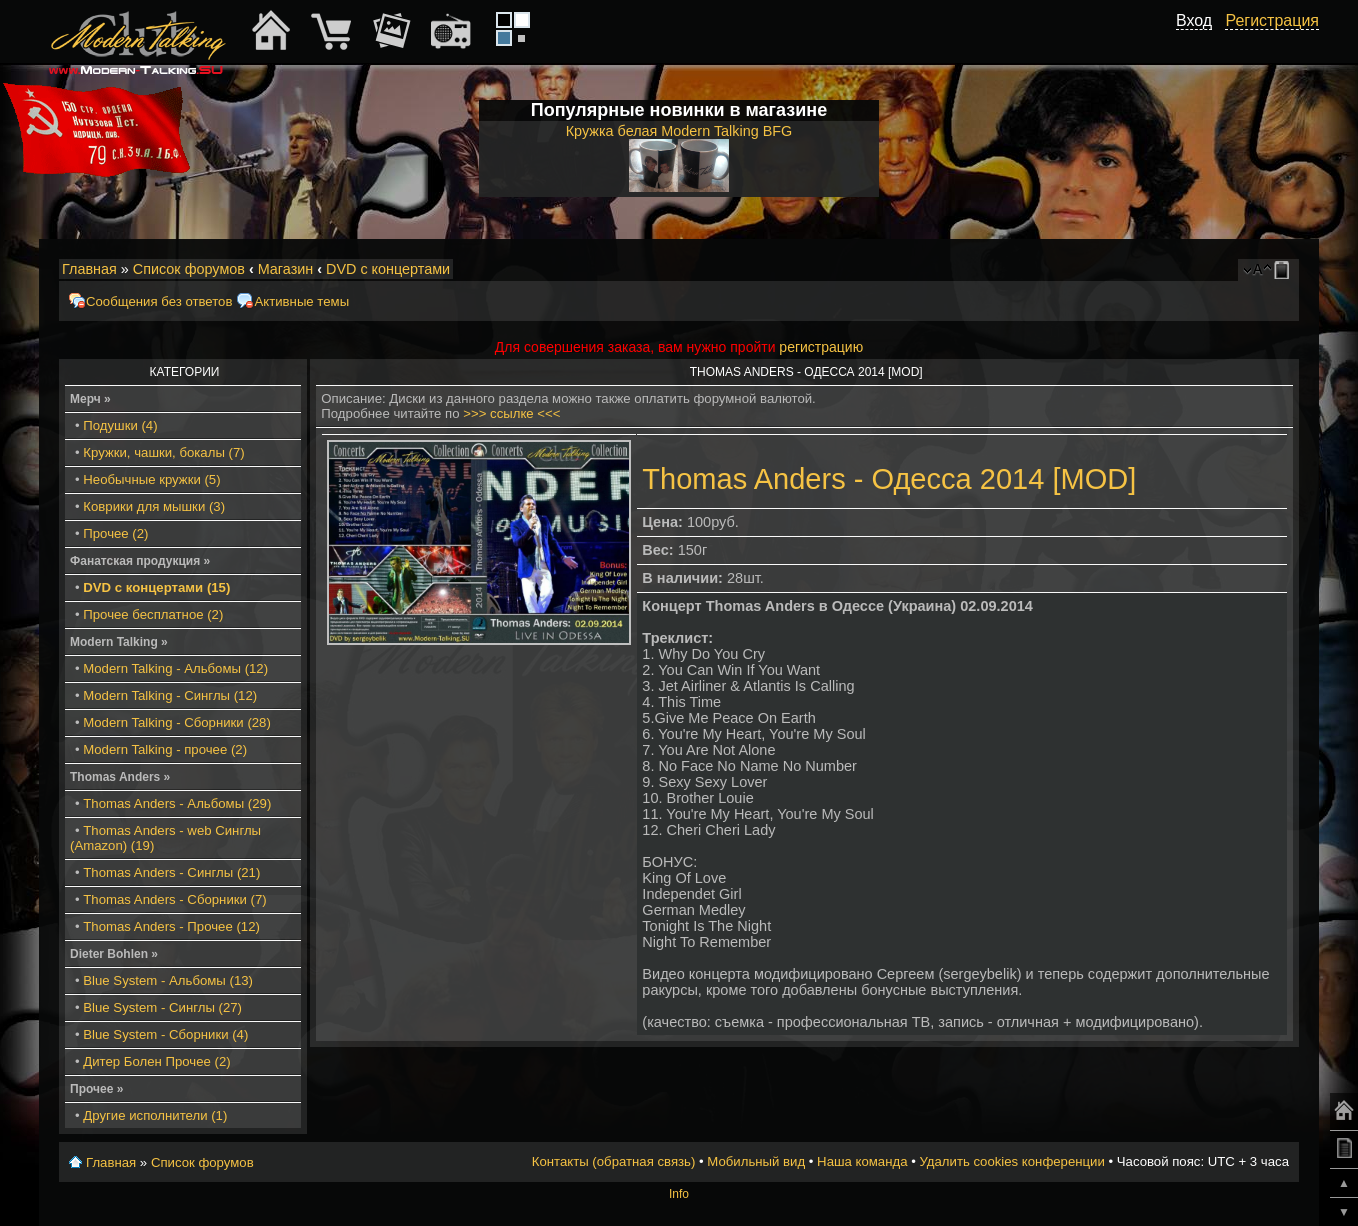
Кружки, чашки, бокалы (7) (163, 452)
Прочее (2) (115, 533)
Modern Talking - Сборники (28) (177, 722)
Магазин (286, 269)
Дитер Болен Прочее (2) (156, 1061)
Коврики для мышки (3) (154, 506)
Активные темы (301, 301)
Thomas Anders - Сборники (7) (174, 899)
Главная (89, 269)
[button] (1201, 43)
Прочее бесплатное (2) (153, 614)
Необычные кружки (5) (151, 479)
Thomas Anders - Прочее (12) (171, 926)
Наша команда (862, 1161)
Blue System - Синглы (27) (162, 1007)
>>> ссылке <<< (511, 413)
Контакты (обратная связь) (614, 1161)
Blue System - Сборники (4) (165, 1034)
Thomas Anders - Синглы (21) (171, 872)
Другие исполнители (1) (155, 1115)
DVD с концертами (388, 269)
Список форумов (189, 269)
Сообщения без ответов (159, 301)
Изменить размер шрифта (1257, 270)
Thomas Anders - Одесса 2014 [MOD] (889, 479)
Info (679, 1194)
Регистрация (1272, 20)
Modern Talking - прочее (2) (165, 749)
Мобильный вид (1285, 270)
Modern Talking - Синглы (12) (170, 695)
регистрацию (821, 347)
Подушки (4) (120, 425)
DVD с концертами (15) (156, 587)
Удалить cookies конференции (1011, 1161)
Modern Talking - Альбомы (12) (175, 668)
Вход (1194, 20)
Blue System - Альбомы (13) (168, 980)
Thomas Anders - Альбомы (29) (177, 803)
